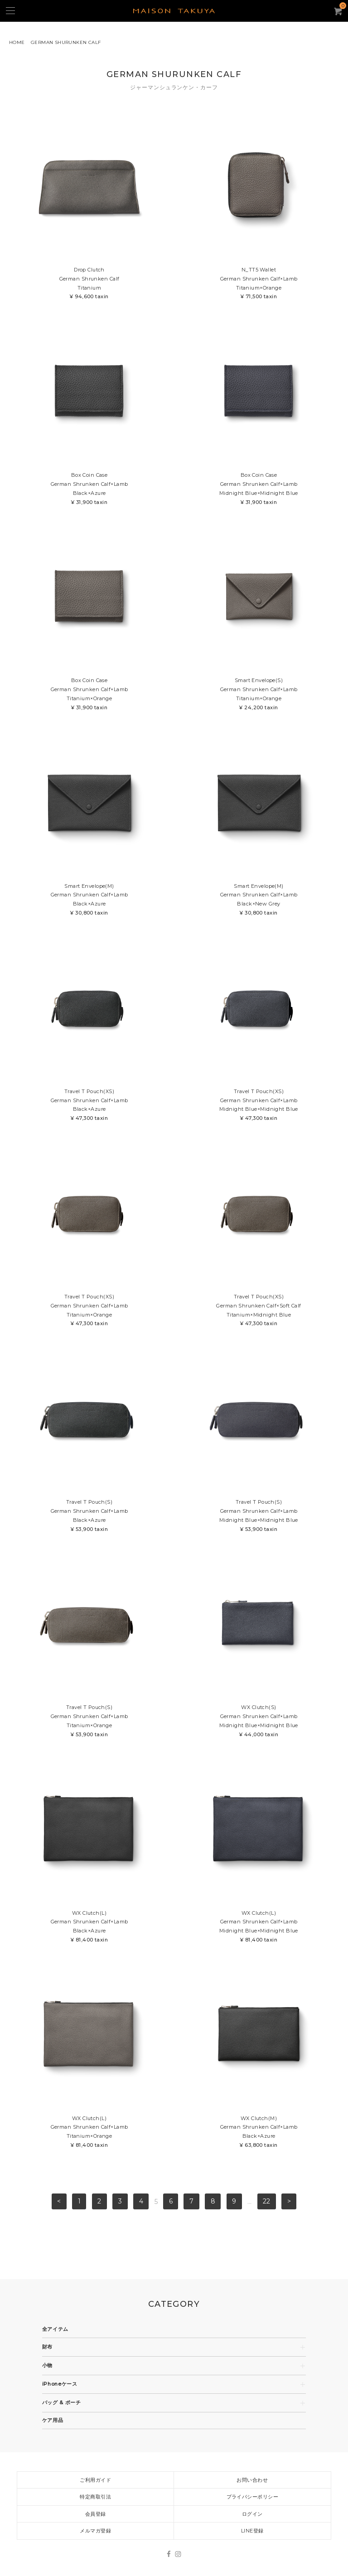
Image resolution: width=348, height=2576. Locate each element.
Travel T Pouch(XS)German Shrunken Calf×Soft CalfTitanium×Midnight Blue (258, 1310)
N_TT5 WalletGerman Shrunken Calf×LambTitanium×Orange (258, 283)
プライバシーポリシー (252, 2497)
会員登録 (95, 2514)
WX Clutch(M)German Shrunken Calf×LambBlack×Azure (258, 2132)
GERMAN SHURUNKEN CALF (66, 42)
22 (266, 2202)
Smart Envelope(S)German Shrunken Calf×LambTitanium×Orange (258, 694)
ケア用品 (52, 2420)
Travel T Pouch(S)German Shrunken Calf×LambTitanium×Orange (89, 1721)
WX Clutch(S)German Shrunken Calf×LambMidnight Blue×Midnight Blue (258, 1721)
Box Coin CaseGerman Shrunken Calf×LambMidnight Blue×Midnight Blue (258, 489)
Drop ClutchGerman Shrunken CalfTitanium (89, 283)
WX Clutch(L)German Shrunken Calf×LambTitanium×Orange (89, 2132)
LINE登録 (252, 2531)
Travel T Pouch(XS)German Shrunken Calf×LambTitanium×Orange (89, 1310)
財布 (47, 2346)
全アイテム (55, 2329)
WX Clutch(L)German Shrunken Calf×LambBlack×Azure (89, 1927)
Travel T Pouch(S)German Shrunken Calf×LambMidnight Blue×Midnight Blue (258, 1516)
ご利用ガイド (95, 2480)
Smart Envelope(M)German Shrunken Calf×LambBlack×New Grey (258, 900)
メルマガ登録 (95, 2531)
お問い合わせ (252, 2480)
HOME (17, 42)
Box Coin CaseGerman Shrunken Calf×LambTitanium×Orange (89, 694)
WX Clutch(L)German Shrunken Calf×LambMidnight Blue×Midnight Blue (258, 1927)
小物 (47, 2365)
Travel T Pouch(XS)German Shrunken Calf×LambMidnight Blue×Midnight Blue (258, 1105)
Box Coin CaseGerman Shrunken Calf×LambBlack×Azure (89, 489)
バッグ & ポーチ (61, 2402)
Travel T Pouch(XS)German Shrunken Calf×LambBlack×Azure (89, 1105)
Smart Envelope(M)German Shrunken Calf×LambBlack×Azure (89, 900)
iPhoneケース (59, 2384)
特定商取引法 (95, 2497)
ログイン (252, 2514)
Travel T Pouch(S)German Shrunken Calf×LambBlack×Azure (89, 1516)
